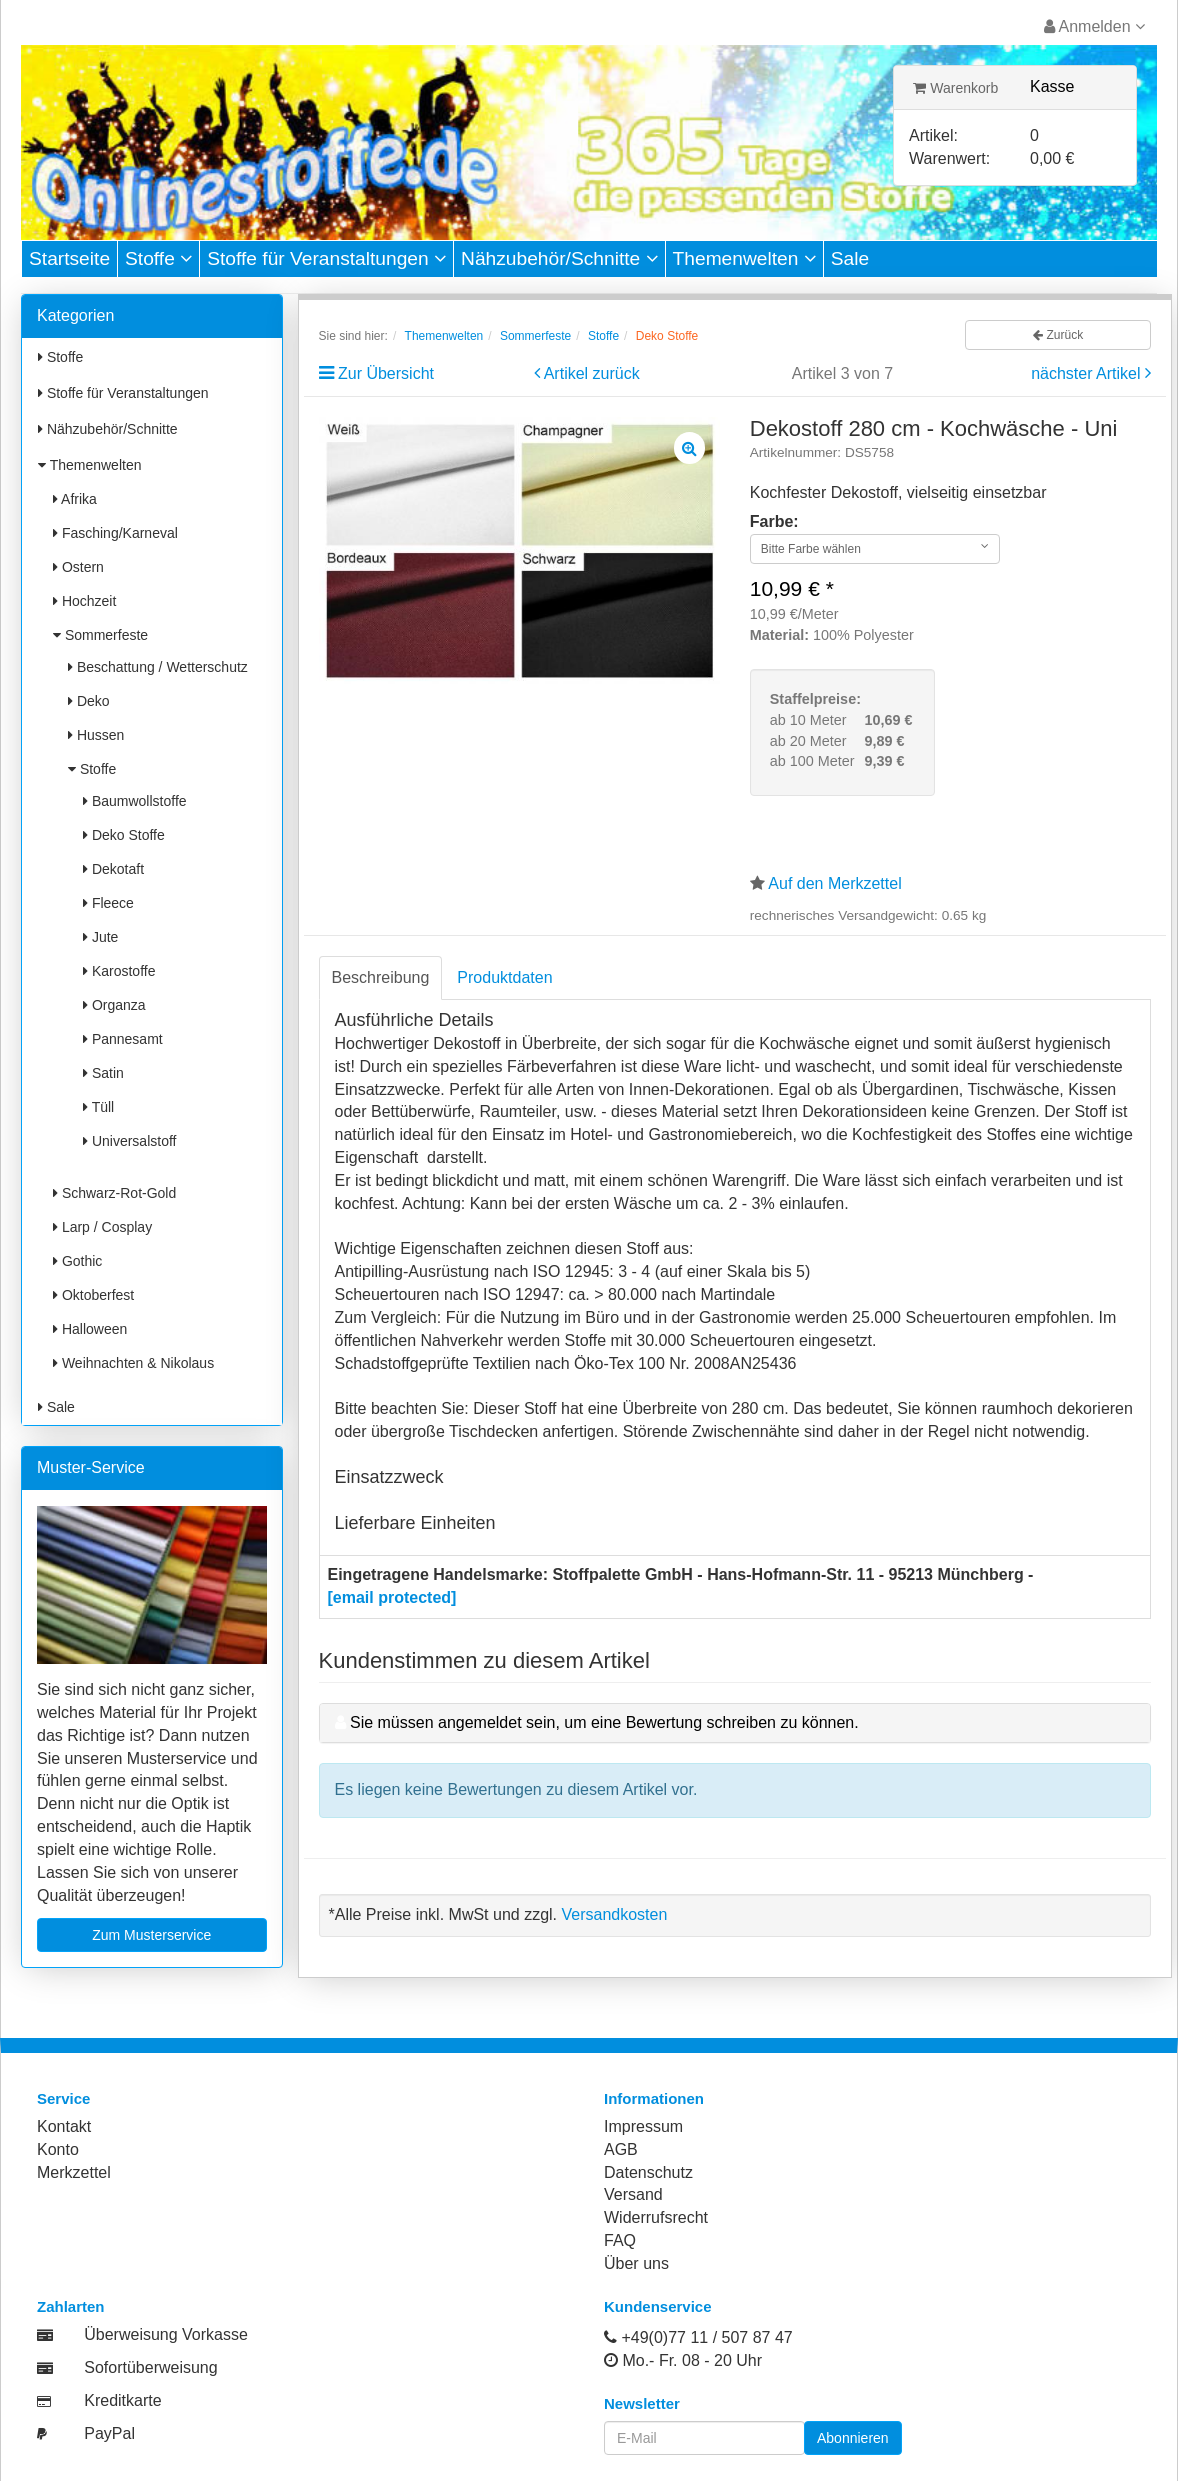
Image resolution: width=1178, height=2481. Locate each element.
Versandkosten (614, 1914)
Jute (100, 937)
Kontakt (64, 2126)
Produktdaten (504, 977)
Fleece (108, 903)
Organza (114, 1005)
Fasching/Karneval (115, 533)
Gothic (77, 1261)
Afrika (75, 499)
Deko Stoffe (124, 835)
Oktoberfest (93, 1295)
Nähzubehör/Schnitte (559, 258)
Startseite (69, 258)
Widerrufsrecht (656, 2217)
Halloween (90, 1329)
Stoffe (158, 258)
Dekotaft (113, 869)
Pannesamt (123, 1039)
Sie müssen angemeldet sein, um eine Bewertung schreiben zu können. (604, 1722)
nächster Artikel (1088, 373)
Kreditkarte (122, 2400)
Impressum (643, 2126)
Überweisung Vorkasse (166, 2334)
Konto (58, 2149)
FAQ (620, 2240)
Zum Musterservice (151, 1935)
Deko (89, 701)
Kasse (1052, 86)
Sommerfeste (100, 635)
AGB (621, 2149)
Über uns (636, 2263)
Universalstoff (129, 1141)
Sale (850, 258)
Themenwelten (744, 258)
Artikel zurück (592, 373)
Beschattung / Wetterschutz (158, 667)
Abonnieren (853, 2438)
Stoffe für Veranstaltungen (326, 258)
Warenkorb (955, 88)
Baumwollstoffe (135, 801)
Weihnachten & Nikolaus (133, 1363)
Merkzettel (74, 2172)
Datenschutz (648, 2172)
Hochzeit (84, 601)
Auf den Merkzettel (834, 883)
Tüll (98, 1107)
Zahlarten (71, 2306)
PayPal (109, 2433)
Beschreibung (381, 977)
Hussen (96, 735)
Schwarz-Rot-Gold (114, 1193)
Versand (633, 2194)
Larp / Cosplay (102, 1227)
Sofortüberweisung (150, 2367)
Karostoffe (119, 971)
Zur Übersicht (386, 373)
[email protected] (392, 1597)
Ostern (78, 567)
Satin (103, 1073)
